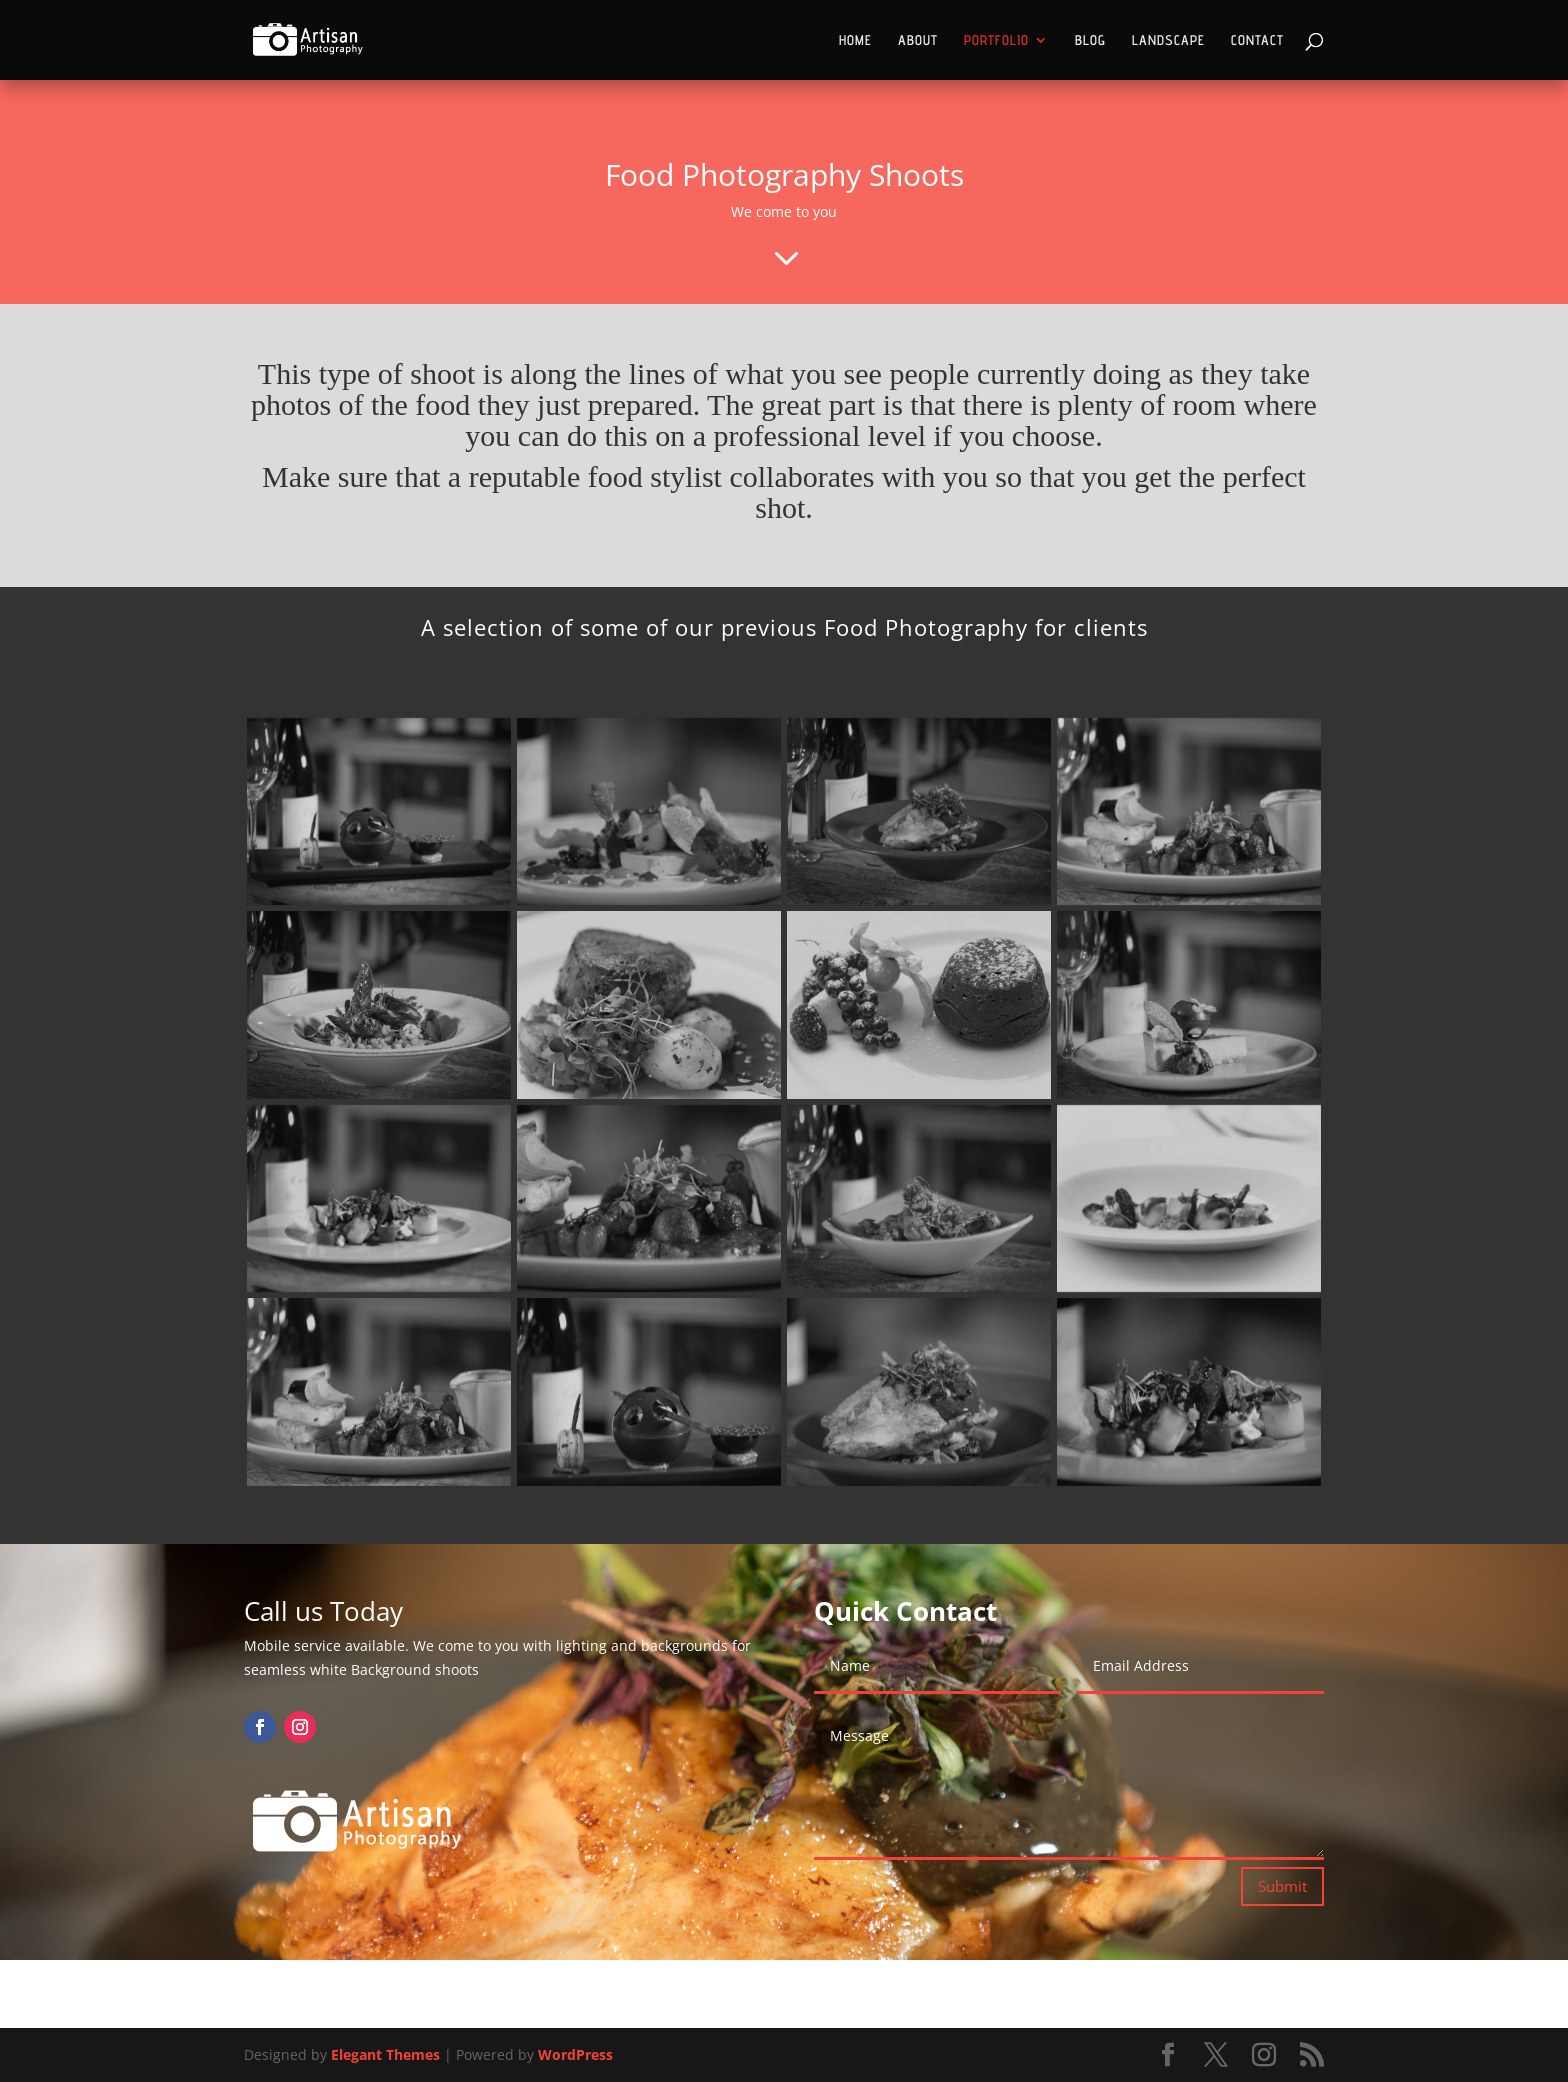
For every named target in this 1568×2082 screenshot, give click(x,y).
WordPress (575, 2054)
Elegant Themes (385, 2054)
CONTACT (1257, 40)
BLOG (1090, 40)
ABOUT (918, 40)
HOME (855, 40)
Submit (1282, 1886)
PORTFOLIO (996, 40)
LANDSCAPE (1168, 40)
